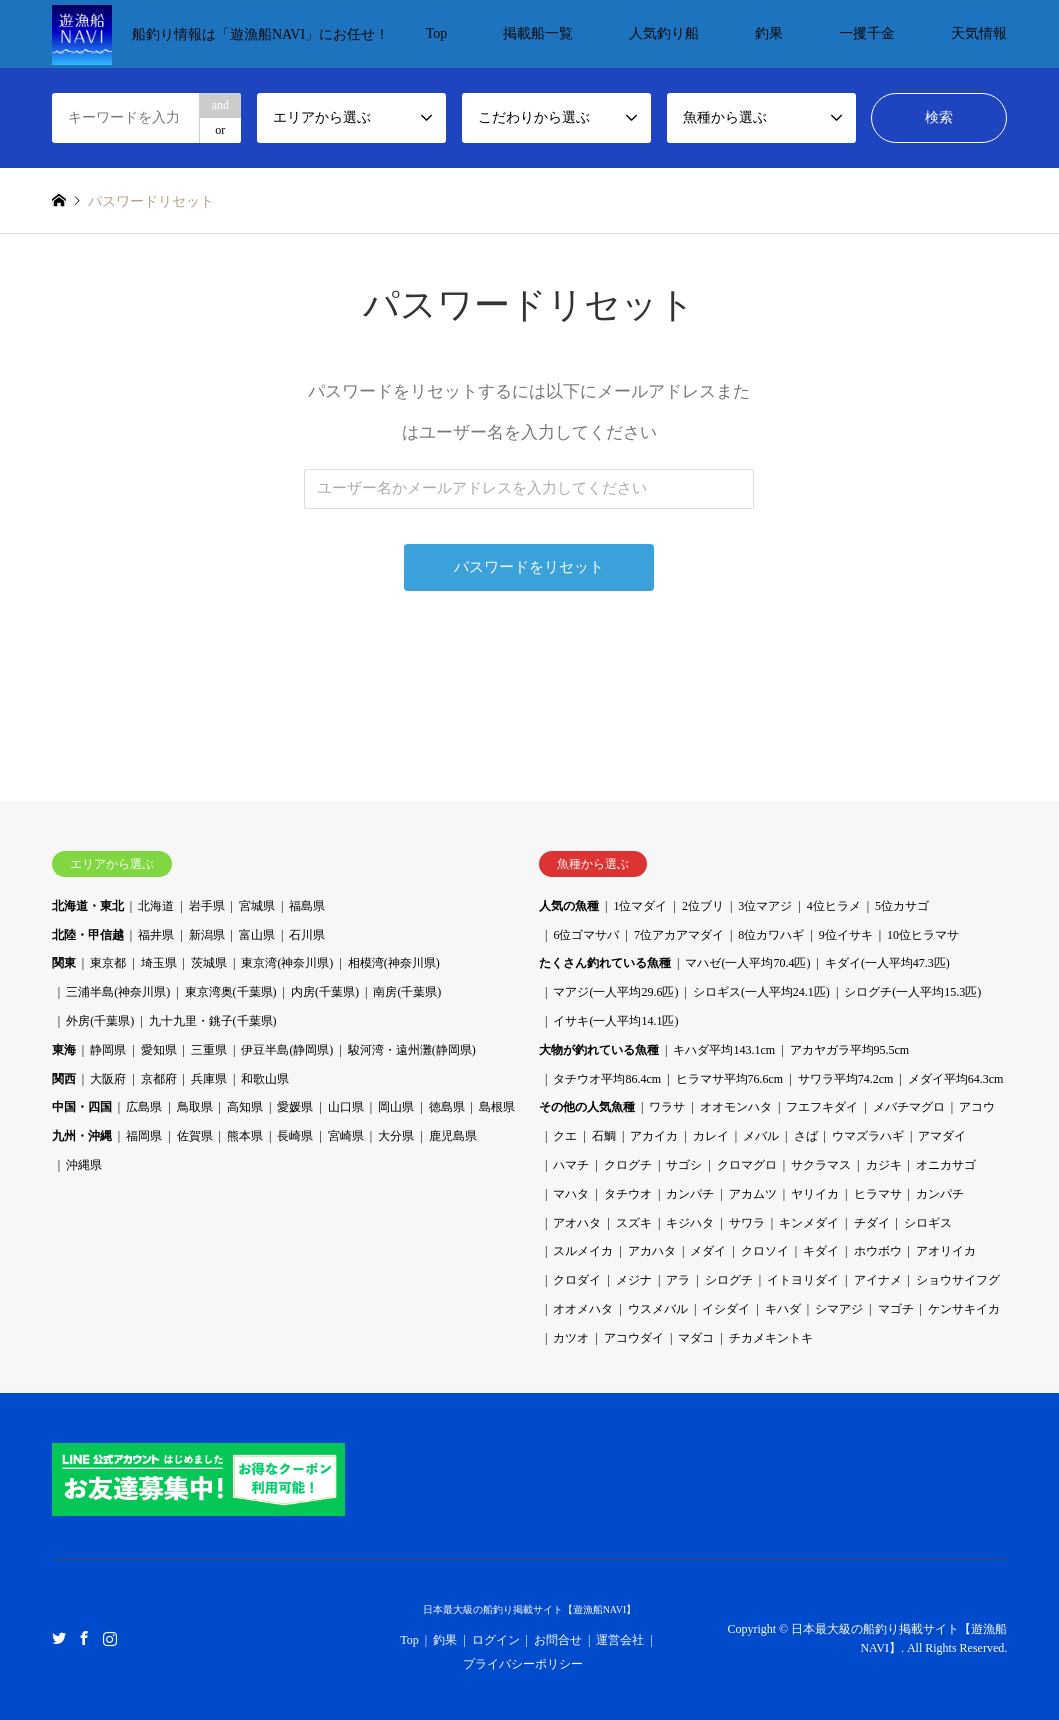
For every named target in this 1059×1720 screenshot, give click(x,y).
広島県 (144, 1107)
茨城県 (209, 963)
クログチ (628, 1165)
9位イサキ (846, 935)
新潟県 (207, 935)
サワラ (747, 1223)
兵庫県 (209, 1079)
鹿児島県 (453, 1136)
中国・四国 (82, 1107)
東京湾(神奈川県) (287, 963)
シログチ (729, 1280)
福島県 (307, 906)
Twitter (59, 1638)
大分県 (396, 1136)
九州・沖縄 (82, 1136)
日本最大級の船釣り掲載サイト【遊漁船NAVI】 (530, 1609)
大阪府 (108, 1079)
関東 (64, 963)
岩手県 (207, 906)
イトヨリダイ (803, 1280)
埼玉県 (159, 963)
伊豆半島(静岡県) (287, 1050)
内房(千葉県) (325, 992)
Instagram (110, 1638)
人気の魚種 (569, 906)
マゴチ (896, 1309)
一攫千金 (867, 33)
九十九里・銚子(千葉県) (213, 1021)
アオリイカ (946, 1251)
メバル (761, 1136)
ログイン (496, 1640)
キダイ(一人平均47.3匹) (887, 963)
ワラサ (667, 1107)
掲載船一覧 (538, 33)
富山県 (257, 935)
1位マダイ (640, 906)
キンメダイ (809, 1223)
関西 (64, 1079)
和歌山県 (265, 1079)
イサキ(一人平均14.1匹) (615, 1021)
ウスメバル (658, 1309)
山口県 (346, 1107)
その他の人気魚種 (587, 1107)
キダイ (821, 1251)
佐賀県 (195, 1136)
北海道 (156, 906)
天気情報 (979, 33)
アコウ (977, 1107)
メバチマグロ (909, 1107)
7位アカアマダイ (679, 935)
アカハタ (652, 1251)
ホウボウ (878, 1251)
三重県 (209, 1050)
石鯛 (604, 1136)
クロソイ (765, 1251)
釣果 (769, 33)
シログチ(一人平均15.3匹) (912, 992)
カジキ (884, 1165)
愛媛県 (295, 1107)
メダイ (708, 1251)
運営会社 (620, 1640)
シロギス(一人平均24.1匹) (761, 992)
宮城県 (257, 906)
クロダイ (577, 1280)
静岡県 (108, 1050)
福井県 (156, 935)
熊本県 (245, 1136)
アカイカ (654, 1136)
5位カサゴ (902, 906)
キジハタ (690, 1223)
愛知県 (159, 1050)
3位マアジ (765, 906)
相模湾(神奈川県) (394, 963)
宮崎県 (346, 1136)
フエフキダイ (822, 1107)
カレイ (711, 1136)
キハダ (783, 1309)
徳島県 (447, 1107)
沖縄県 (84, 1165)
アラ (678, 1280)
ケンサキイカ (964, 1309)
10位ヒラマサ (923, 935)
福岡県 (144, 1136)
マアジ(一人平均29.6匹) (615, 992)
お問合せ (558, 1640)
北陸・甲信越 (88, 935)
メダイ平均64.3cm (956, 1079)
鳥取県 (195, 1107)
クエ (565, 1136)
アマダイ (942, 1136)
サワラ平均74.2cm (846, 1079)
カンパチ (690, 1194)
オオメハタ (583, 1309)
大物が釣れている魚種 (599, 1050)
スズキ (634, 1223)
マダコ (696, 1338)
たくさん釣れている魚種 (605, 963)
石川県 (307, 935)
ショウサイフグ (958, 1280)
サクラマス (821, 1165)
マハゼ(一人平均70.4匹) (747, 963)
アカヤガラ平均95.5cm (850, 1050)
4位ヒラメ (834, 906)
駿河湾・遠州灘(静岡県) (412, 1050)
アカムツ (753, 1194)
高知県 (245, 1107)
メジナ (634, 1280)
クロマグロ (747, 1165)
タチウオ (628, 1194)
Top (437, 33)
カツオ (571, 1338)
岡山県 (396, 1107)
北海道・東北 (88, 906)
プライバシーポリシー (523, 1664)
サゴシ (684, 1165)
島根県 (497, 1107)
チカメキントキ (771, 1338)
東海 (64, 1050)
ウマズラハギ (868, 1136)
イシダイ (726, 1309)
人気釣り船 (664, 33)
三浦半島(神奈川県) (118, 992)
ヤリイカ (815, 1194)
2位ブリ (703, 906)
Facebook (84, 1638)
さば (806, 1136)
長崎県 (295, 1136)
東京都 (108, 963)
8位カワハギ (771, 935)
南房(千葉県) (407, 992)
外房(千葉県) (100, 1021)
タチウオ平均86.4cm (607, 1079)
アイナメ (878, 1280)
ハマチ (571, 1165)
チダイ (872, 1223)
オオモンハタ (736, 1107)
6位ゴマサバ (586, 935)
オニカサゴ (946, 1165)
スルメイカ (583, 1251)
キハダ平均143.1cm (724, 1050)
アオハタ (577, 1223)
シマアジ (839, 1309)
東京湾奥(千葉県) (231, 992)
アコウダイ (634, 1338)
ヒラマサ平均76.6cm (730, 1079)
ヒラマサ (878, 1194)
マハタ (571, 1194)
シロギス (928, 1223)
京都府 (159, 1079)
